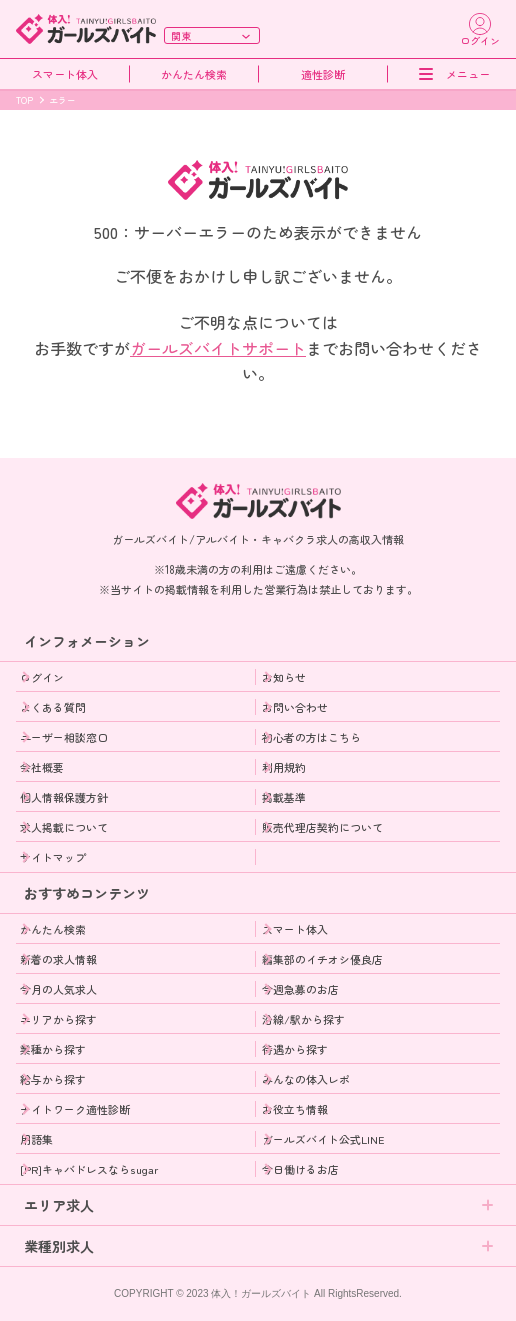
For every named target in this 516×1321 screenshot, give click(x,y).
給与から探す (53, 1079)
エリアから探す (58, 1019)
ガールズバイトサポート (218, 348)
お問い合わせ (295, 707)
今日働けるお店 (300, 1169)
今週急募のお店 (300, 989)
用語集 (36, 1139)
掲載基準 (284, 797)
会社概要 (42, 767)
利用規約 (284, 767)
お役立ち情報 (295, 1109)
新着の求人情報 (58, 959)
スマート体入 (65, 74)
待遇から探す (295, 1049)
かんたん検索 (194, 74)
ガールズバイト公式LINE (323, 1139)
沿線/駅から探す (303, 1019)
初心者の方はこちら (311, 737)
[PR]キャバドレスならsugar (89, 1169)
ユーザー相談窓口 (64, 737)
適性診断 (323, 74)
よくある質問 (53, 707)
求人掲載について (64, 827)
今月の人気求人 (58, 989)
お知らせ (284, 677)
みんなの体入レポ (306, 1079)
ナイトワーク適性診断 (75, 1109)
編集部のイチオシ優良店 (322, 959)
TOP (24, 100)
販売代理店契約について (322, 827)
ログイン (42, 677)
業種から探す (53, 1049)
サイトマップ (53, 857)
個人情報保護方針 (64, 797)
